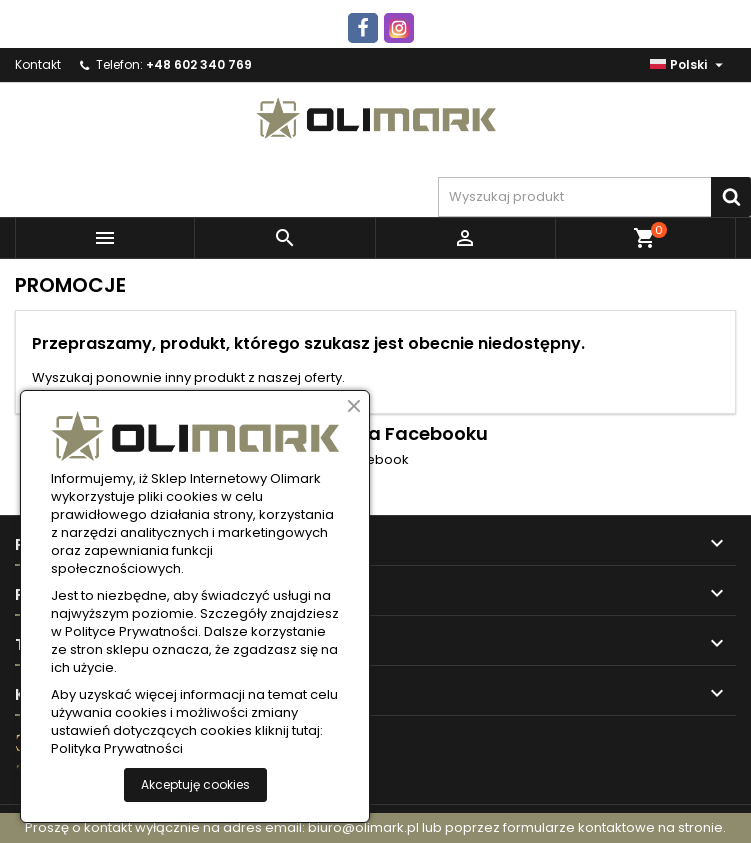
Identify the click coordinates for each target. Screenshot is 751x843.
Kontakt (38, 64)
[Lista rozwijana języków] (689, 65)
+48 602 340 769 (199, 64)
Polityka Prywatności (117, 749)
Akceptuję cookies (195, 784)
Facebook (376, 460)
